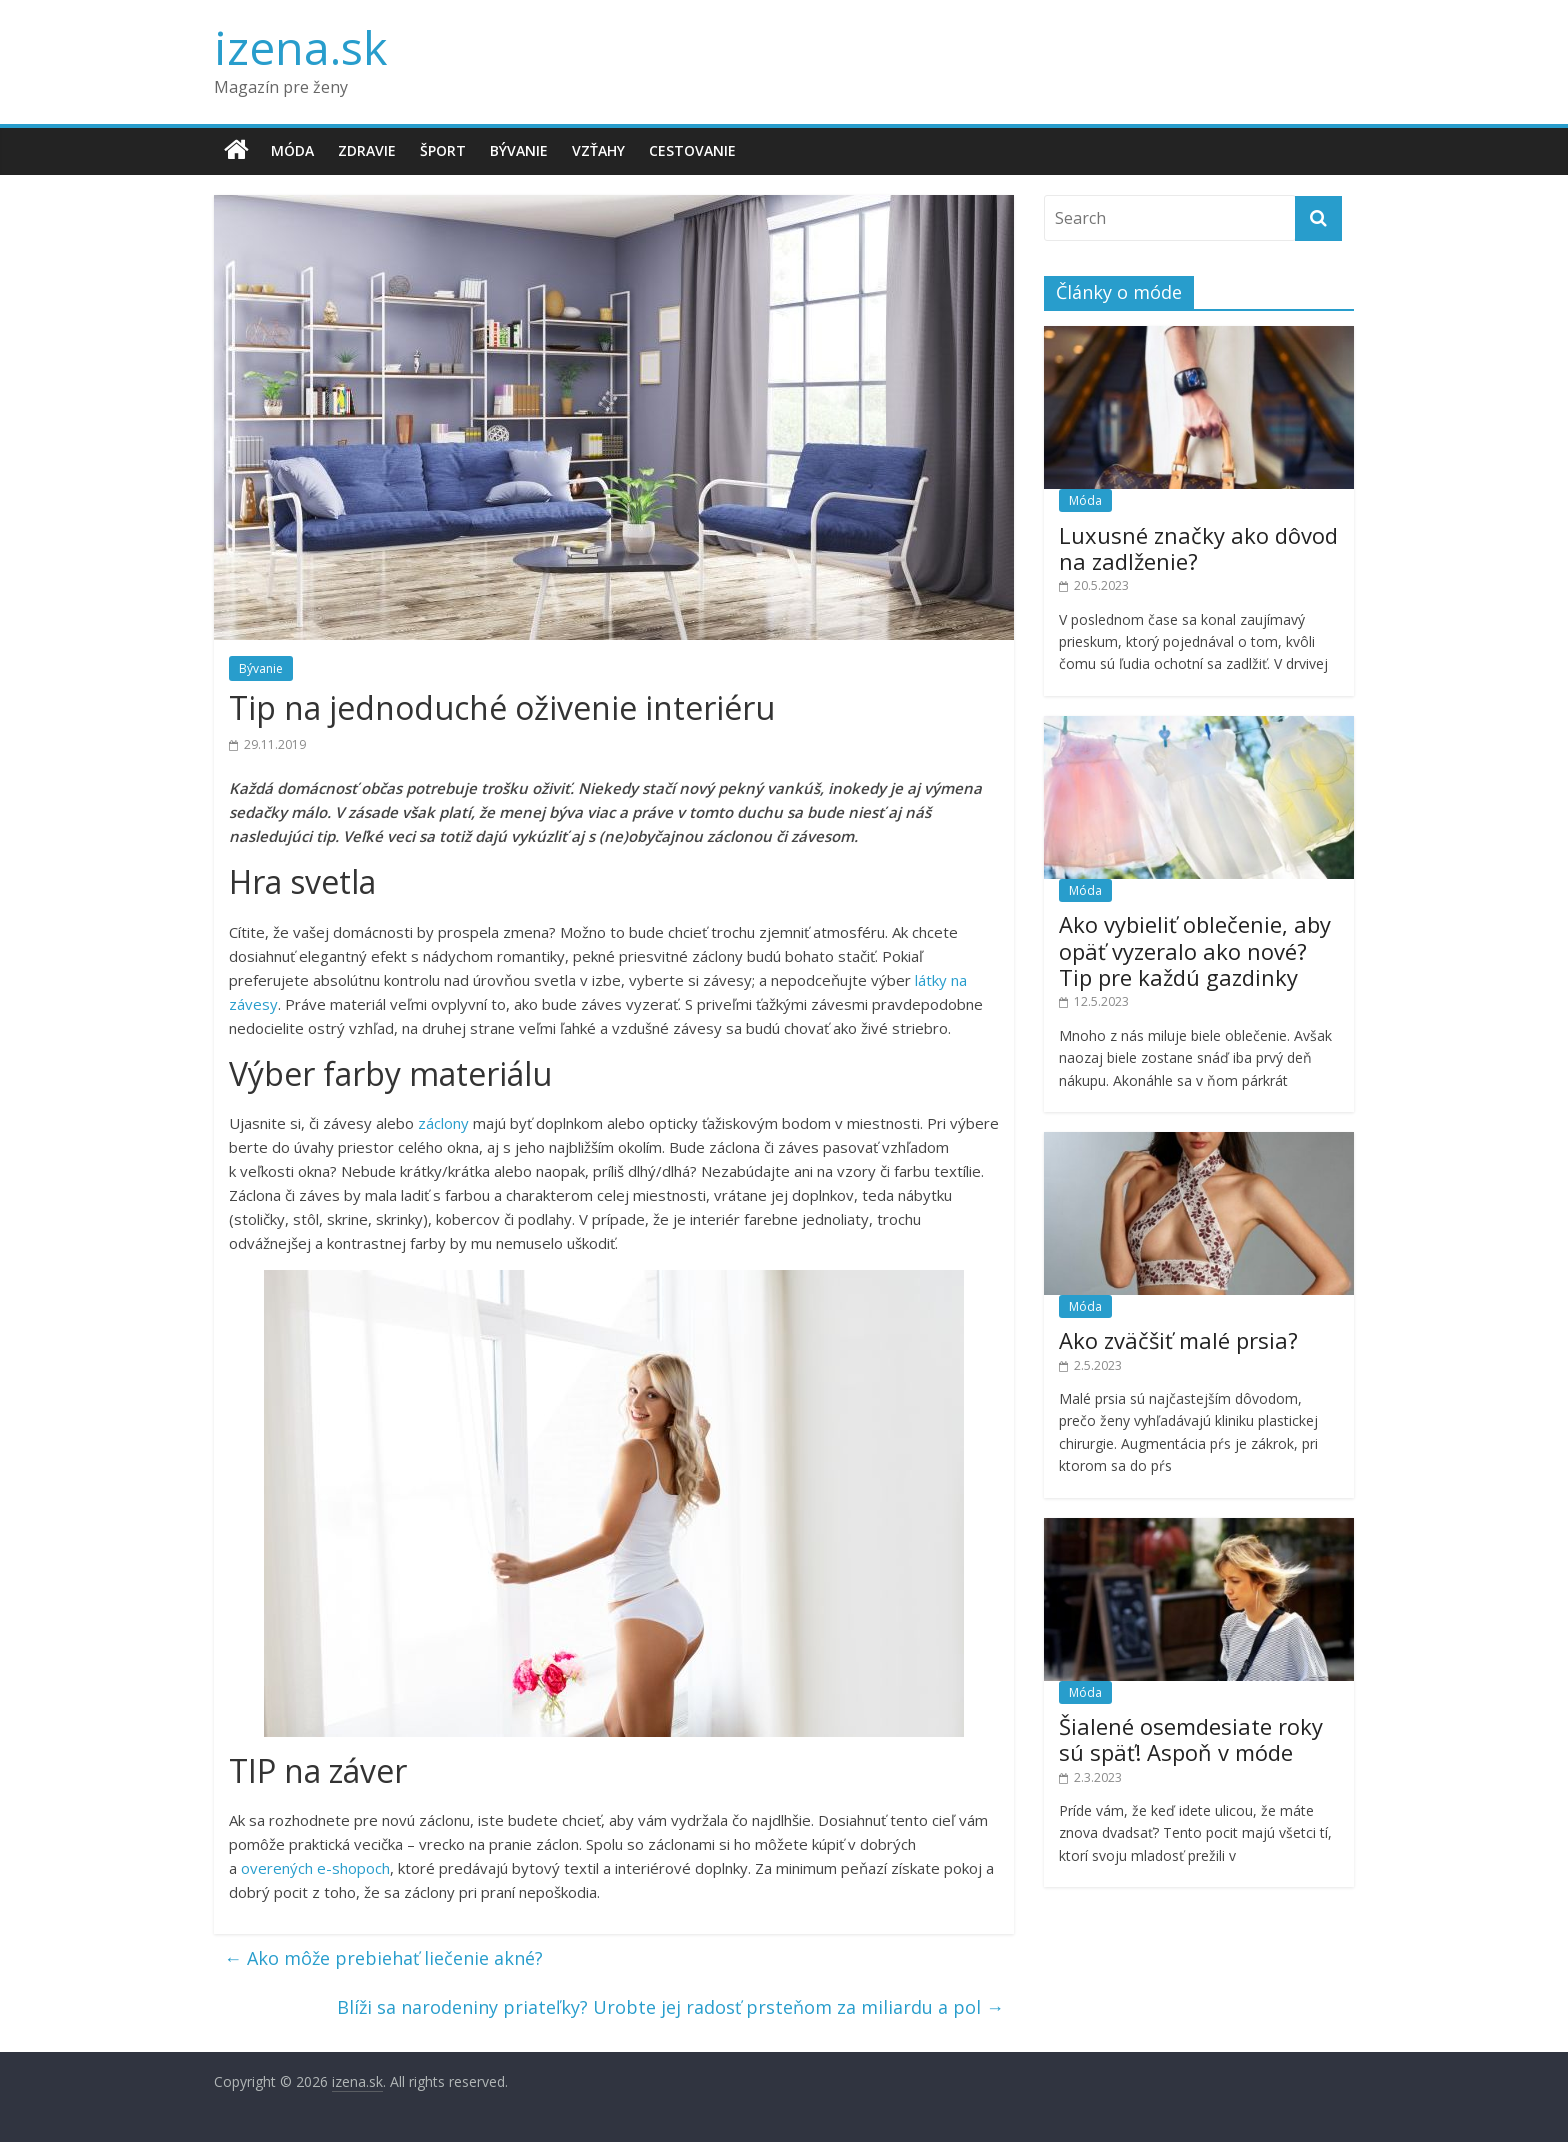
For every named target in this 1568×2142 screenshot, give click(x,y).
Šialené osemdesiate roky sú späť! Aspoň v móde (1191, 1739)
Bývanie (519, 150)
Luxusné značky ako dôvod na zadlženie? (1198, 548)
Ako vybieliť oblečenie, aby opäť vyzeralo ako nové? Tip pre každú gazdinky (1195, 950)
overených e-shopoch (315, 1868)
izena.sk (300, 47)
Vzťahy (598, 150)
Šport (443, 150)
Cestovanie (692, 150)
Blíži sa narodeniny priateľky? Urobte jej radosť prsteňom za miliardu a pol (670, 2007)
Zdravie (367, 150)
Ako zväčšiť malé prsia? (1178, 1340)
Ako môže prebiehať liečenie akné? (383, 1958)
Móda (292, 150)
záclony (443, 1123)
